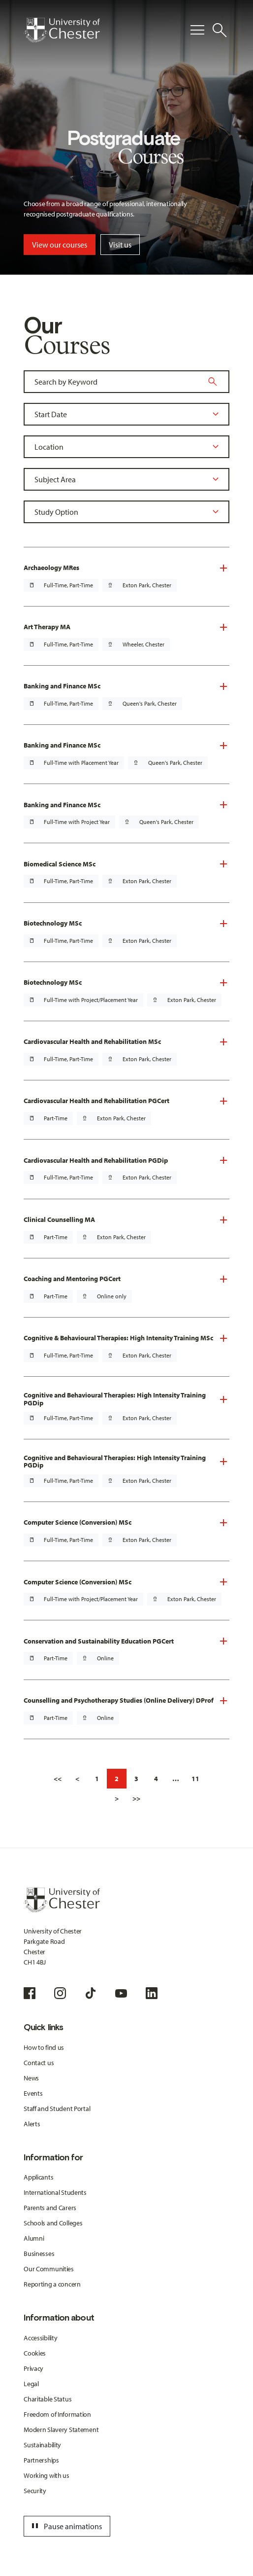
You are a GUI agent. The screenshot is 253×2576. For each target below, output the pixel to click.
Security (35, 2490)
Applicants (38, 2177)
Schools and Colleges (53, 2222)
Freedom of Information (57, 2414)
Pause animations (65, 2526)
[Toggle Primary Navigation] (197, 30)
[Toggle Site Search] (219, 30)
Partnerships (41, 2460)
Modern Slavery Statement (61, 2429)
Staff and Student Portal (57, 2108)
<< (58, 1778)
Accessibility (40, 2337)
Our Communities (49, 2268)
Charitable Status (47, 2399)
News (31, 2078)
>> (136, 1798)
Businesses (39, 2253)
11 (195, 1778)
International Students (55, 2192)
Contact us (39, 2062)
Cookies (35, 2353)
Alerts (32, 2123)
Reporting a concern (52, 2284)
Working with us (46, 2475)
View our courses (59, 245)
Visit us (120, 245)
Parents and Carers (50, 2207)
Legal (31, 2383)
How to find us (44, 2047)
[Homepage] (62, 30)
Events (33, 2093)
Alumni (34, 2238)
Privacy (33, 2368)
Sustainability (42, 2444)
